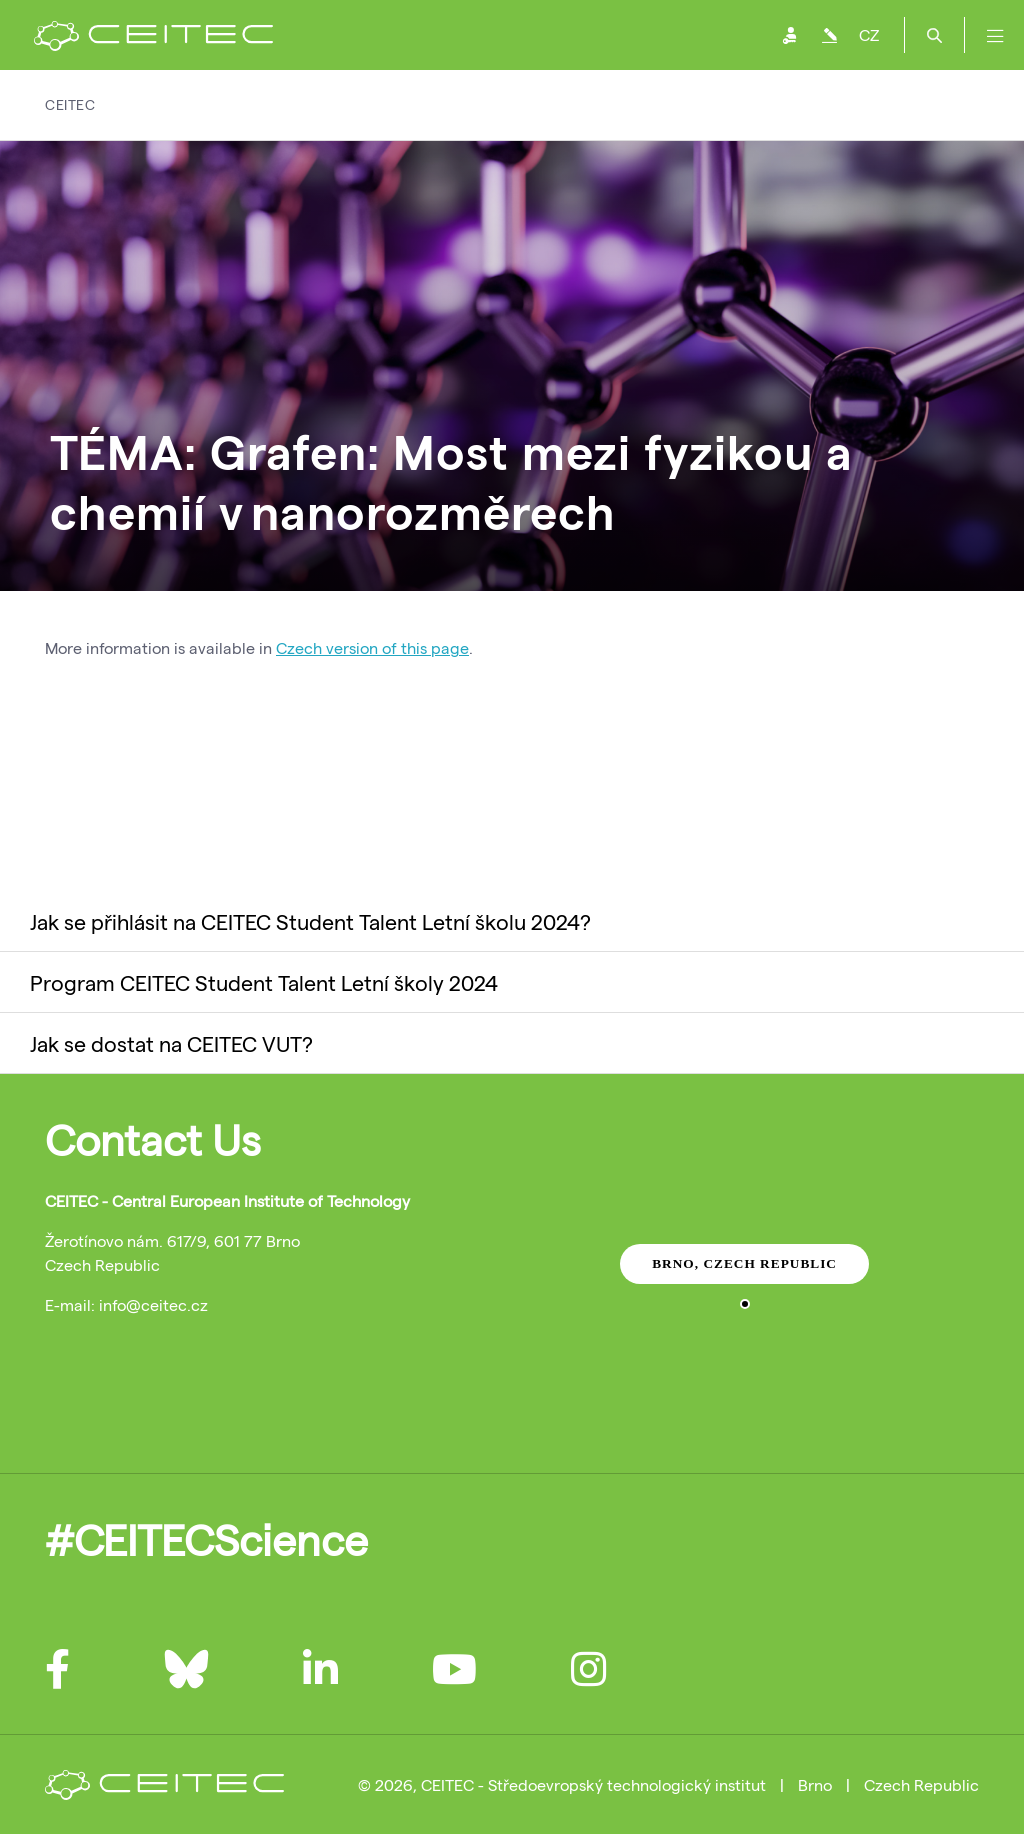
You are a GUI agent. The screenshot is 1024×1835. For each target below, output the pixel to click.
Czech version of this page (372, 647)
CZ (869, 34)
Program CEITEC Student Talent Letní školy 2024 (264, 982)
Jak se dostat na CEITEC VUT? (171, 1043)
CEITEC (70, 104)
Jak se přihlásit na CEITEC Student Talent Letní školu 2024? (310, 921)
